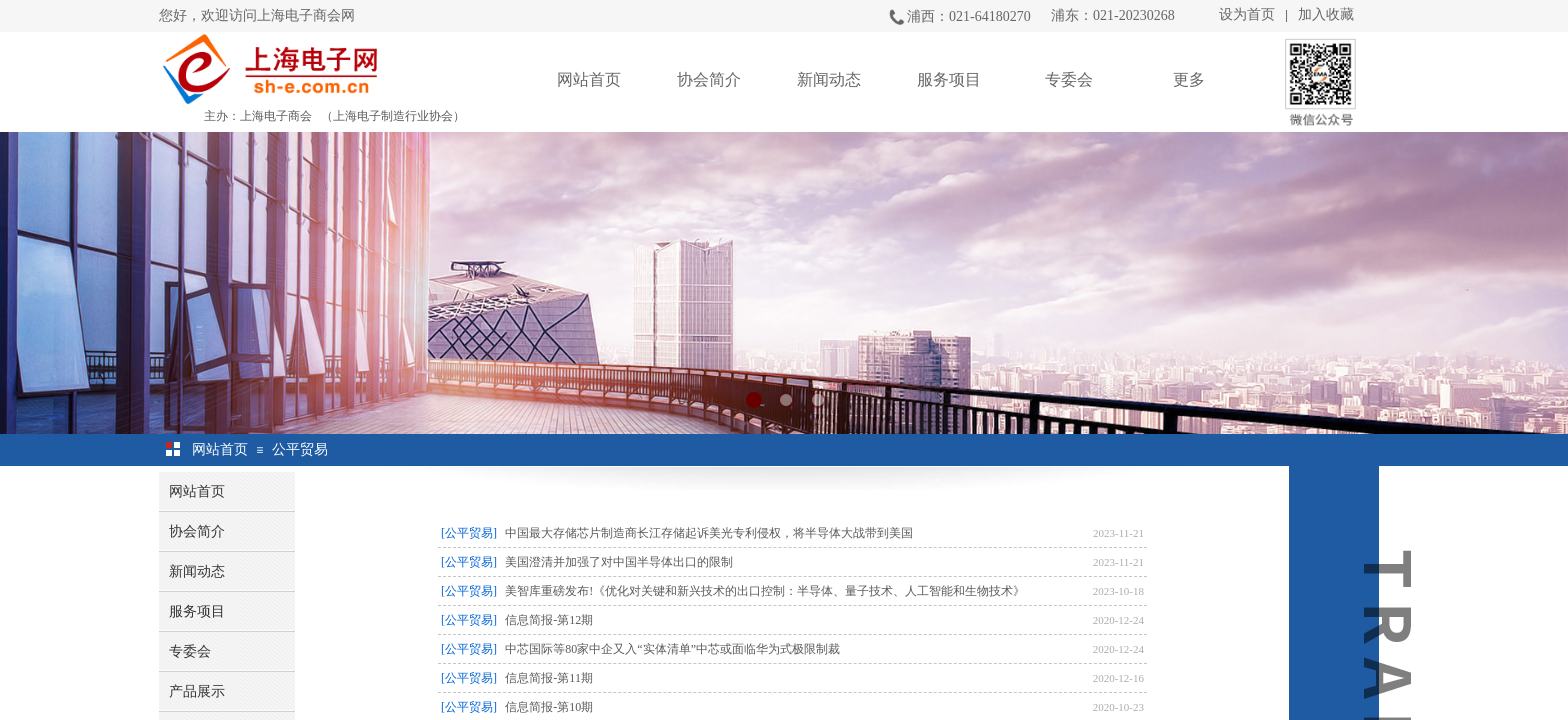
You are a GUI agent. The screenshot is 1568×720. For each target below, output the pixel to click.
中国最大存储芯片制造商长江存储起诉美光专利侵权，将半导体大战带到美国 (709, 533)
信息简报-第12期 (549, 620)
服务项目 (949, 79)
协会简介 (709, 79)
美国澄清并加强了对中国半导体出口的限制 (619, 562)
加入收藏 (1326, 14)
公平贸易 (300, 449)
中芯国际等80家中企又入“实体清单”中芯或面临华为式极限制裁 (672, 649)
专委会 (1069, 79)
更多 (1189, 79)
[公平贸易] (469, 533)
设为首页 (1247, 14)
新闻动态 (829, 79)
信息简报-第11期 (549, 678)
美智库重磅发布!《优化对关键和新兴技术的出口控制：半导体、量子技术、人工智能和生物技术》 (765, 591)
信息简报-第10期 (549, 707)
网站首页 (589, 79)
